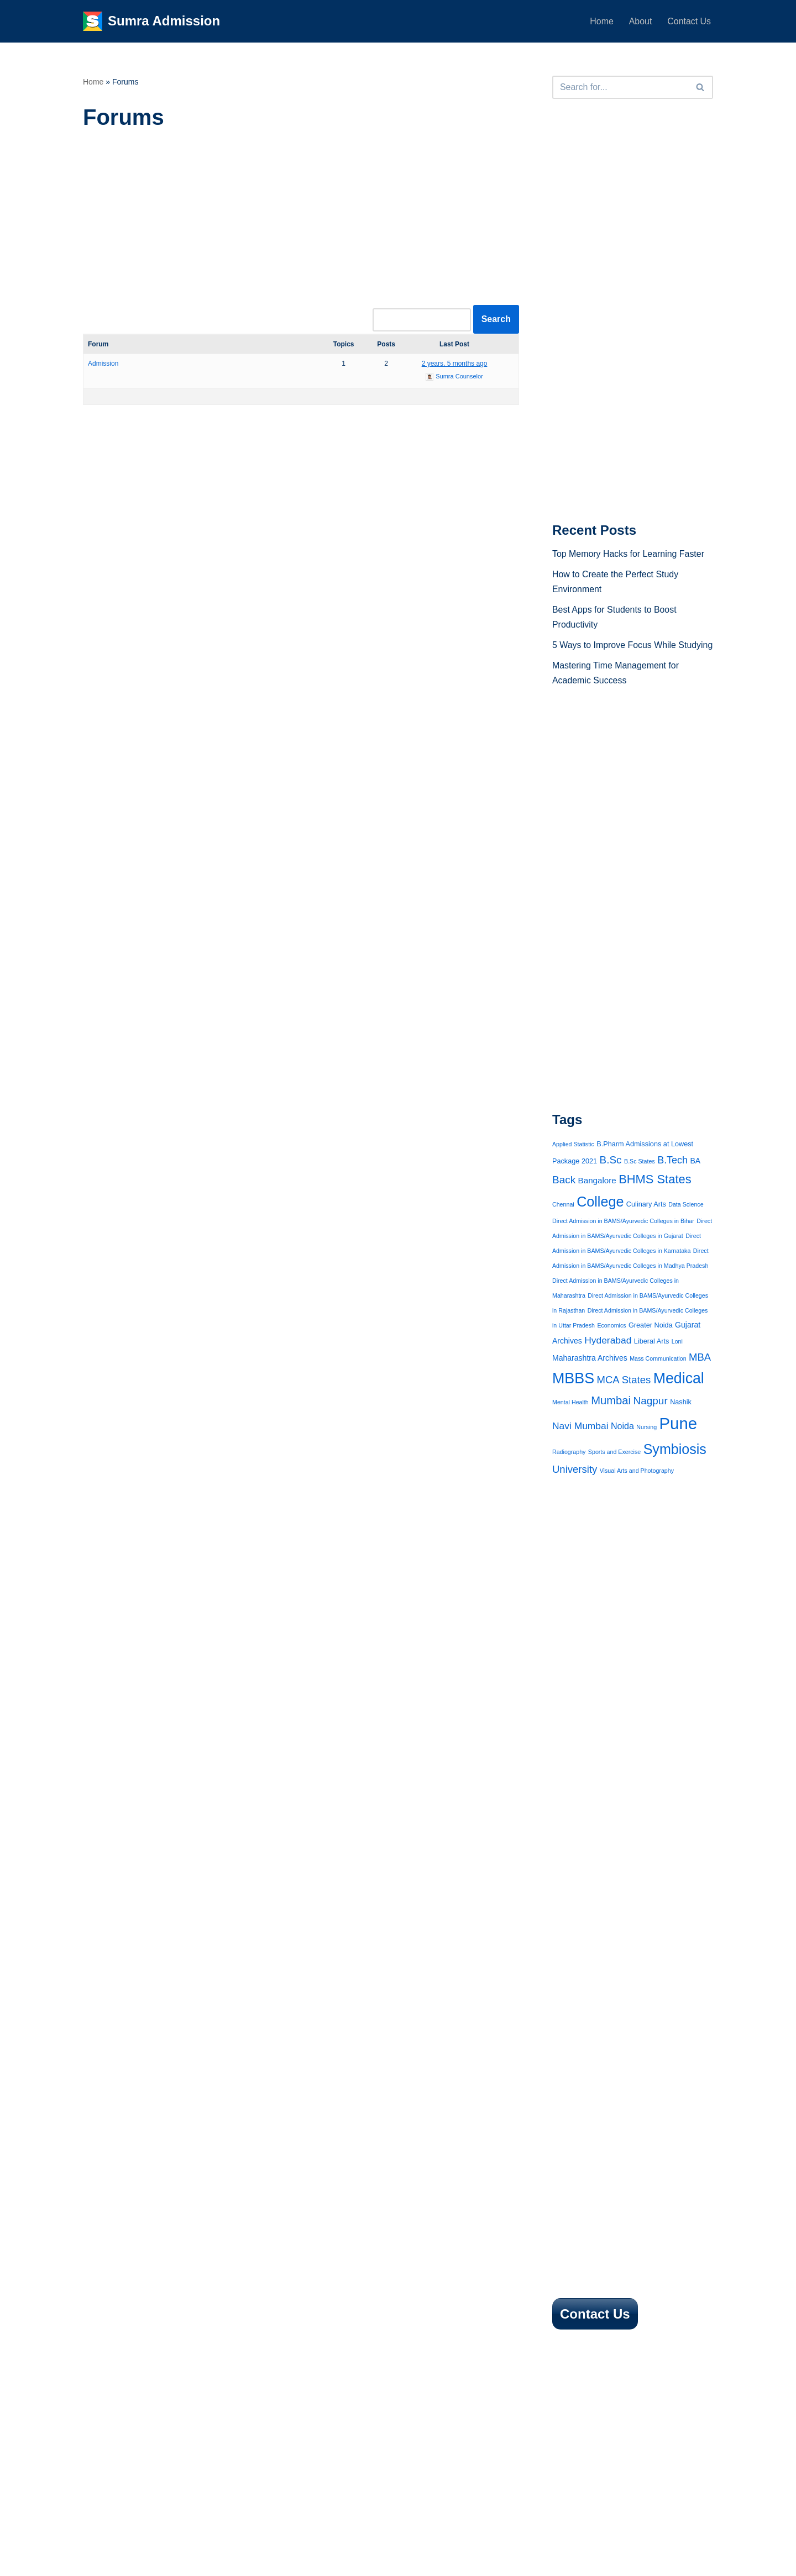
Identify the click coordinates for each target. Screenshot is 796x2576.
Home (601, 21)
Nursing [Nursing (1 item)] (646, 1445)
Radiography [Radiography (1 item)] (568, 1470)
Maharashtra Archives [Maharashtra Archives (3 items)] (589, 1376)
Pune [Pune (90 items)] (678, 1442)
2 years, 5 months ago (455, 363)
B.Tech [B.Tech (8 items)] (672, 1177)
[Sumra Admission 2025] (151, 21)
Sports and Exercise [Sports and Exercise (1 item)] (614, 1470)
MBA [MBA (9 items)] (700, 1376)
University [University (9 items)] (574, 1488)
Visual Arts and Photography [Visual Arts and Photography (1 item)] (637, 1490)
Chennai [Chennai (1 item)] (563, 1221)
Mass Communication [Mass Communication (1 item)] (658, 1377)
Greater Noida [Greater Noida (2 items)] (651, 1344)
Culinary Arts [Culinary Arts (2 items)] (646, 1221)
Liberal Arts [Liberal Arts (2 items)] (651, 1359)
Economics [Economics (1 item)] (611, 1344)
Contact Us (689, 21)
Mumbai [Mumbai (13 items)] (611, 1419)
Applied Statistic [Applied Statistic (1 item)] (573, 1161)
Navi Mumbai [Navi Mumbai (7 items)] (580, 1444)
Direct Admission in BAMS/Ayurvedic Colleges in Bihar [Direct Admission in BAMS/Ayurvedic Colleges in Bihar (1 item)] (623, 1239)
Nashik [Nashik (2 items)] (681, 1421)
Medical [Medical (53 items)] (678, 1396)
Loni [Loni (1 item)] (677, 1359)
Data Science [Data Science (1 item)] (685, 1221)
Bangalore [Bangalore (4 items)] (597, 1198)
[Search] (620, 87)
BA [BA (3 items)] (695, 1177)
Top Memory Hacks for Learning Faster (628, 555)
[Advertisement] (301, 223)
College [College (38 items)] (600, 1218)
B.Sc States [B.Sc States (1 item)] (639, 1178)
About (640, 21)
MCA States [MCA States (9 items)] (624, 1398)
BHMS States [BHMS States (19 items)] (655, 1197)
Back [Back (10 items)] (563, 1197)
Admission (103, 363)
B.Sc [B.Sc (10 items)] (611, 1177)
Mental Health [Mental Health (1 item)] (570, 1421)
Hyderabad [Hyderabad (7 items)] (607, 1358)
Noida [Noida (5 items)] (622, 1445)
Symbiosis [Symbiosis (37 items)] (674, 1468)
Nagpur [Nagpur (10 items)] (650, 1419)
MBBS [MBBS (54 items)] (573, 1396)
